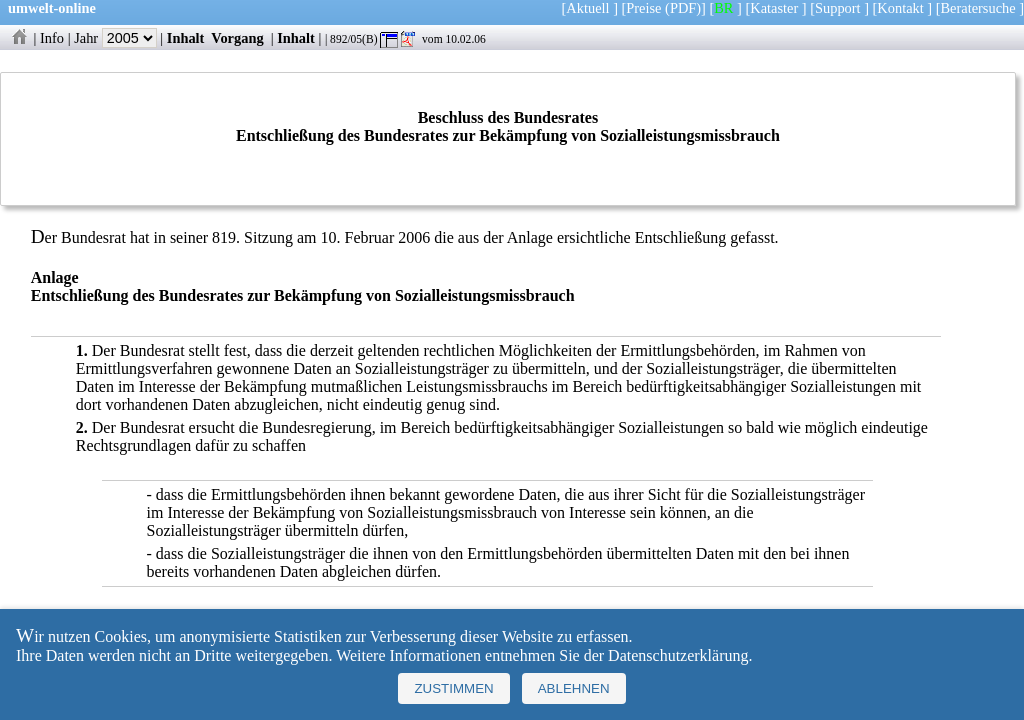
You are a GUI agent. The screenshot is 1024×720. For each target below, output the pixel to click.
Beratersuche (978, 8)
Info (52, 38)
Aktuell (587, 8)
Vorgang (237, 38)
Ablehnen (574, 688)
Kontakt (900, 8)
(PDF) (683, 8)
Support (838, 8)
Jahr (115, 38)
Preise (643, 8)
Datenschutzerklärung (678, 655)
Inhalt (186, 38)
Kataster (774, 8)
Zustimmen (453, 688)
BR (723, 8)
